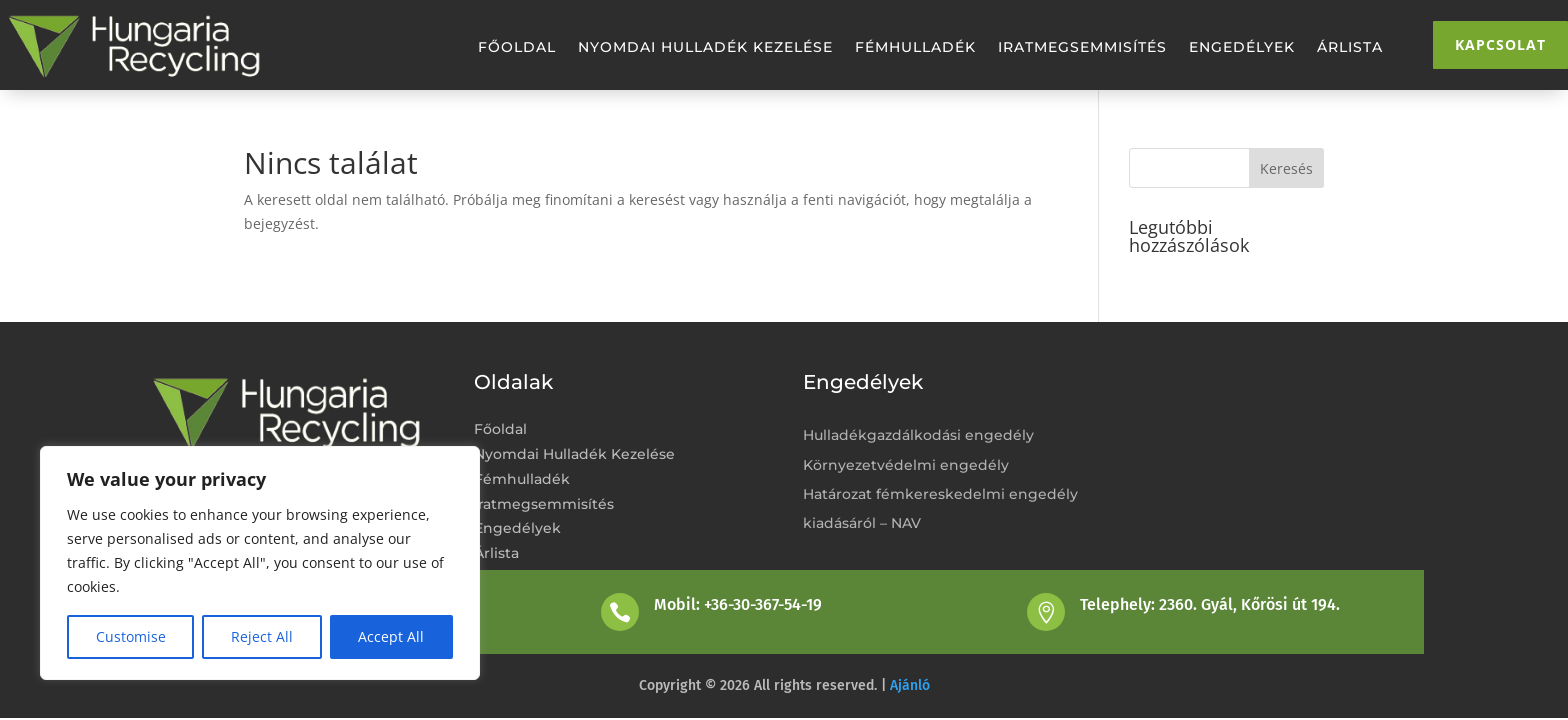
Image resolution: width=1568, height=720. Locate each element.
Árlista (1350, 48)
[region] (260, 563)
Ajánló (910, 685)
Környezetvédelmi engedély (906, 465)
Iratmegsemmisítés (1082, 48)
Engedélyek (1242, 48)
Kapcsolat (1500, 44)
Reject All (262, 636)
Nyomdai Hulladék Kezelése (705, 48)
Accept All (391, 636)
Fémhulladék (915, 48)
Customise (131, 636)
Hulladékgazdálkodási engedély (918, 435)
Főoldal (517, 48)
